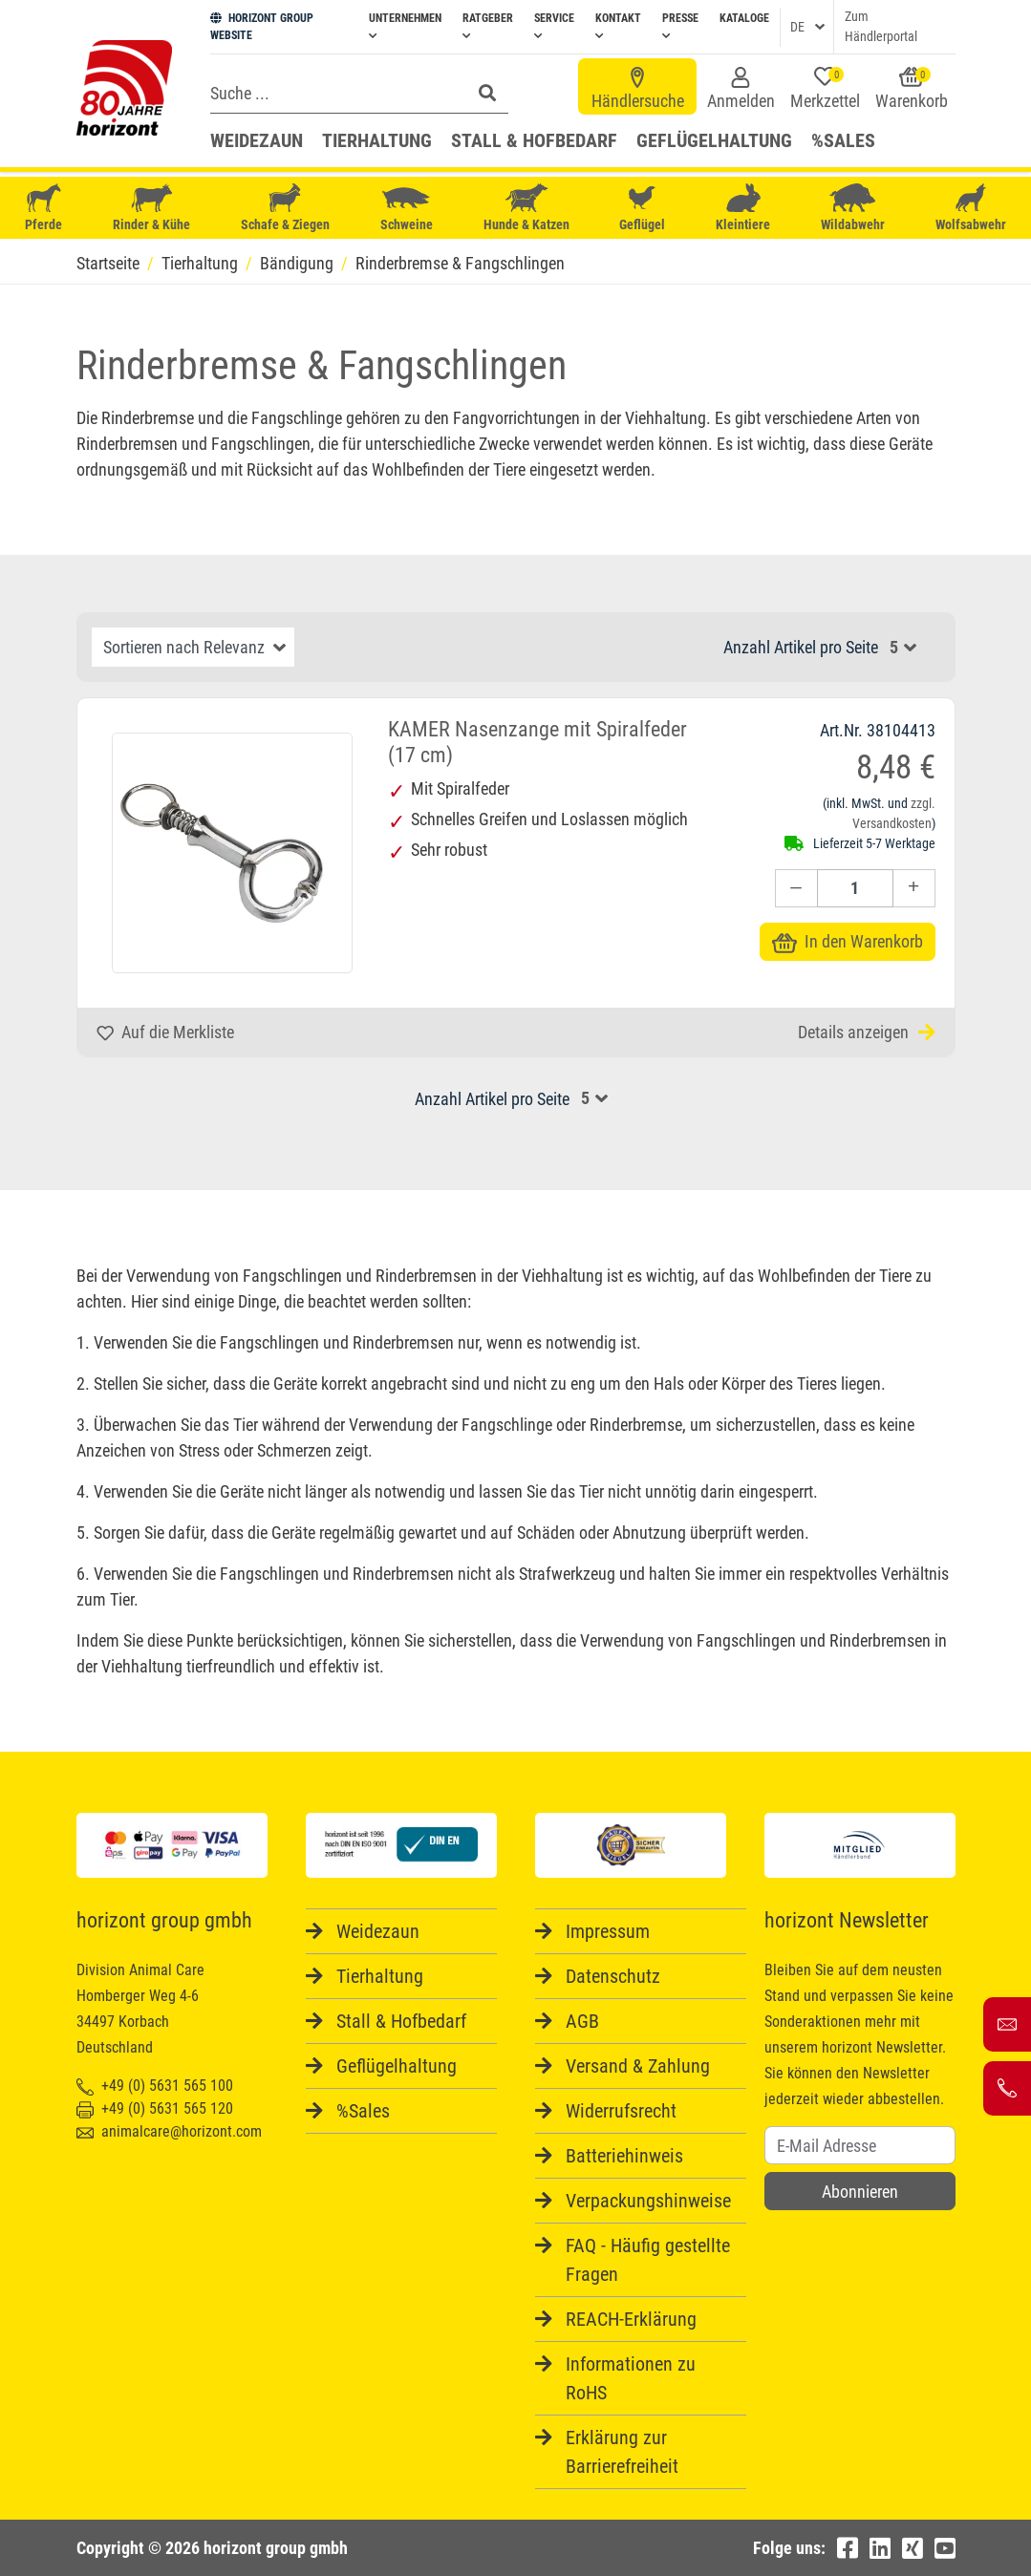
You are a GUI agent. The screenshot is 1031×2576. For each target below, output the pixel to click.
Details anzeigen (866, 1032)
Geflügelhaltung (714, 140)
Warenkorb (911, 89)
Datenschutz (613, 1976)
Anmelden (741, 89)
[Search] (335, 93)
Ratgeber (487, 26)
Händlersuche (637, 89)
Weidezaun (256, 140)
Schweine (406, 208)
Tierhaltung (377, 140)
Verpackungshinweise (648, 2200)
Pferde (44, 207)
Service (554, 26)
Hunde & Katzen (526, 207)
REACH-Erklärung (631, 2319)
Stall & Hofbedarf (534, 140)
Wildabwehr (853, 207)
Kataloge (744, 18)
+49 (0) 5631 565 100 (154, 2085)
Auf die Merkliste (165, 1032)
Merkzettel (825, 89)
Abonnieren (860, 2192)
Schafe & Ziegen (285, 207)
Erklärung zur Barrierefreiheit (622, 2452)
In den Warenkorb (847, 941)
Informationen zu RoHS (631, 2378)
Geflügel (642, 209)
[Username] (860, 2145)
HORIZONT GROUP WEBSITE (261, 26)
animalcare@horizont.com (169, 2131)
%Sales (843, 140)
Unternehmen (405, 26)
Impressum (608, 1931)
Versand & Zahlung (638, 2065)
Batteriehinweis (624, 2155)
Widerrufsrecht (621, 2110)
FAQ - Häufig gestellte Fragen (648, 2260)
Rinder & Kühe (151, 207)
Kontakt (618, 26)
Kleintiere (743, 207)
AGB (582, 2021)
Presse (680, 26)
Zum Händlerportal (881, 26)
